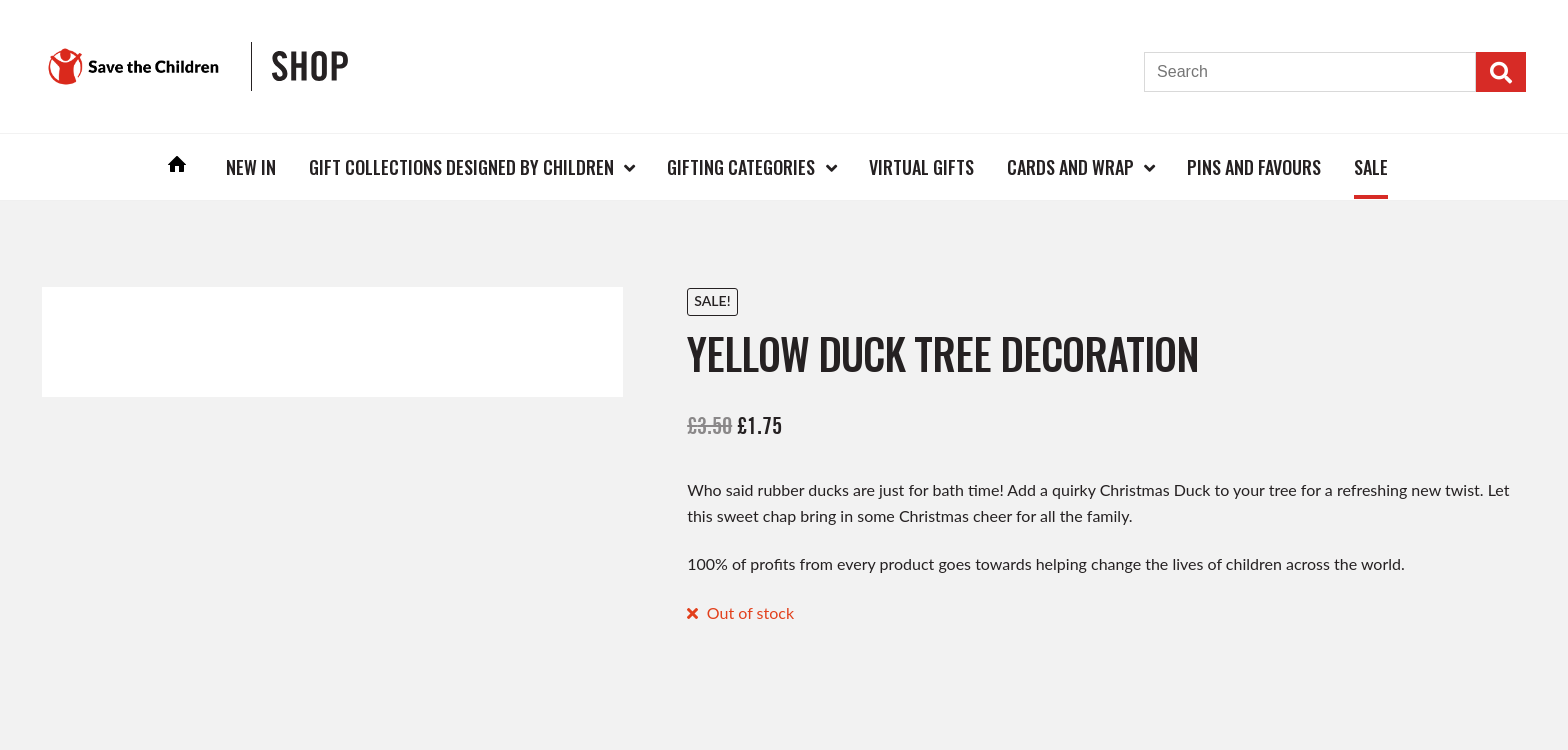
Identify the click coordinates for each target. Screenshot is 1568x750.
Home (178, 166)
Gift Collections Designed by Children (461, 167)
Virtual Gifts (921, 167)
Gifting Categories (741, 167)
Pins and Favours (1254, 167)
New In (251, 167)
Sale (1371, 167)
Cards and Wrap (1070, 167)
